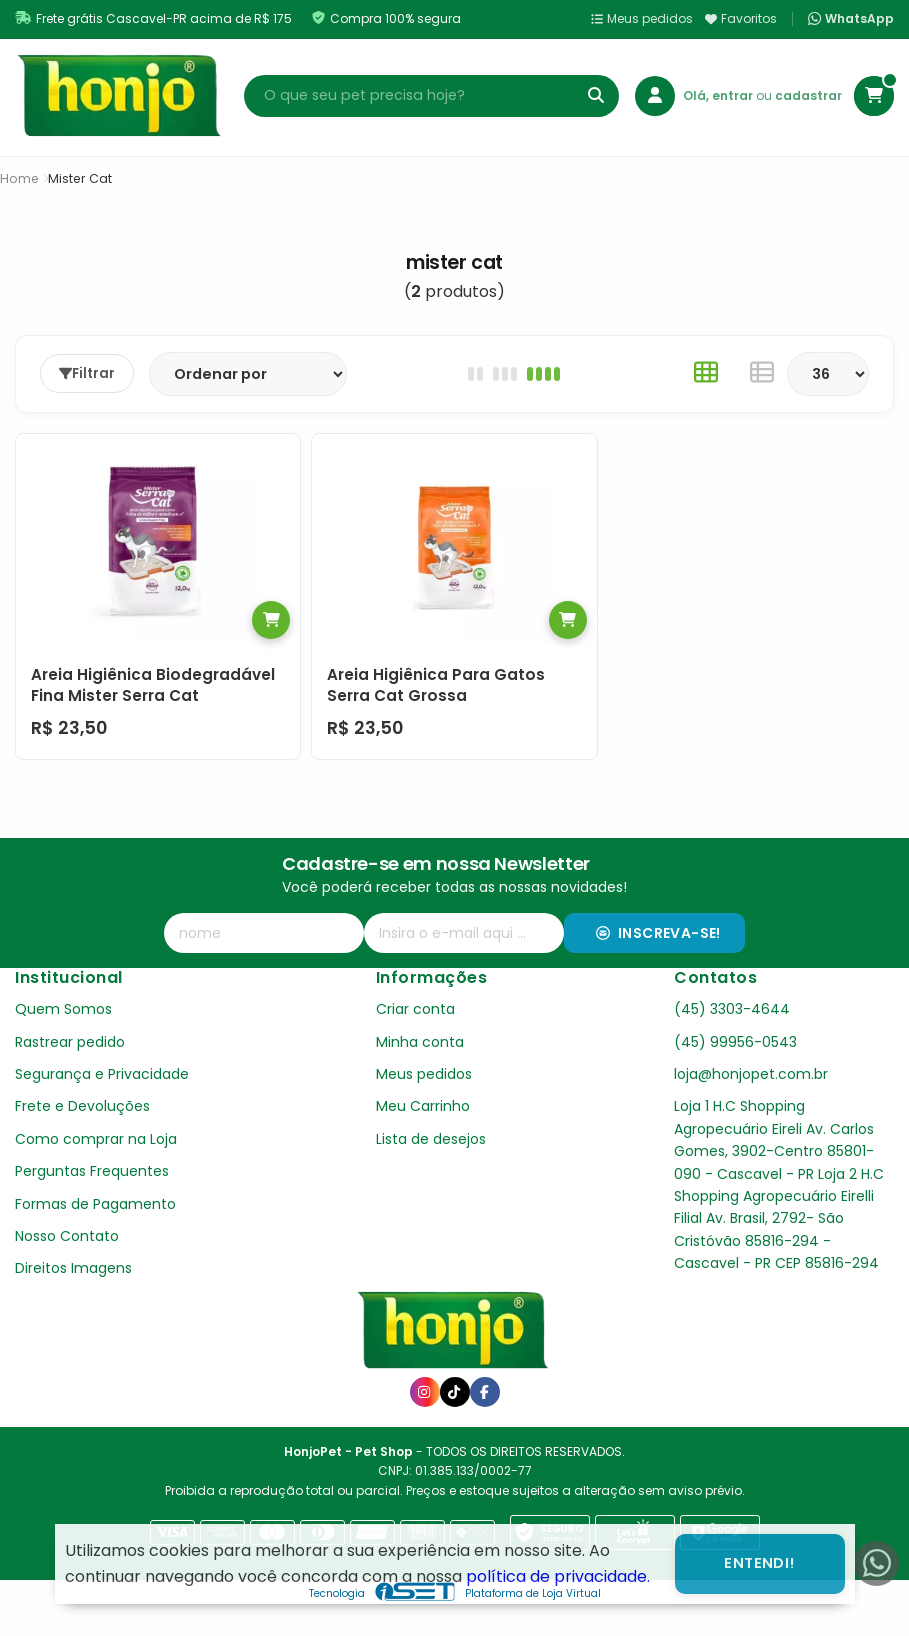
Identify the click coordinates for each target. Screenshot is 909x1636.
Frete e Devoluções (82, 1106)
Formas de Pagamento (95, 1204)
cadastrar (808, 95)
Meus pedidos (642, 18)
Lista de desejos (431, 1139)
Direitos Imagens (73, 1268)
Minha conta (420, 1042)
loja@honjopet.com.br (751, 1074)
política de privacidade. (558, 1576)
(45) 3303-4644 (732, 1009)
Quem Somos (63, 1009)
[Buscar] (596, 96)
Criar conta (415, 1009)
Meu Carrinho (423, 1106)
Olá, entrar (719, 95)
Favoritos (741, 18)
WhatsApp (851, 19)
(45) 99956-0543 (735, 1042)
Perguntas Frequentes (92, 1171)
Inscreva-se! (658, 933)
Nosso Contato (67, 1236)
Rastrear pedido (70, 1042)
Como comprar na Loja (96, 1139)
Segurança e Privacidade (102, 1074)
